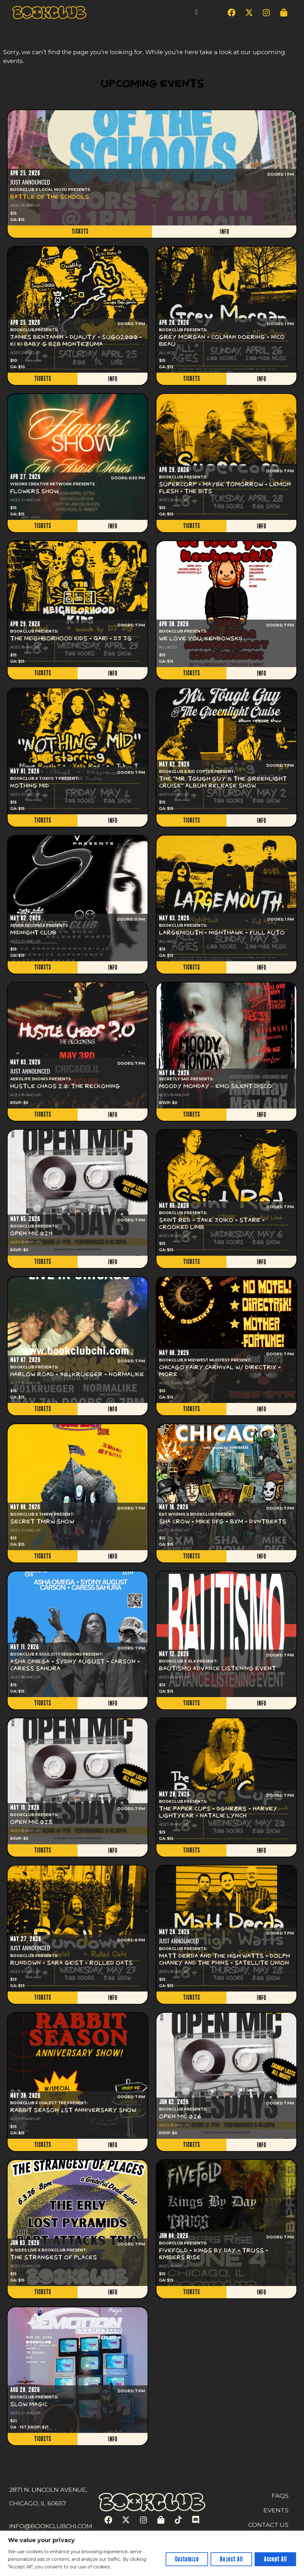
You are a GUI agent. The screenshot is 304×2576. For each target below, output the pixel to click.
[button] (196, 12)
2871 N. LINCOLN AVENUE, (48, 2489)
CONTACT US (268, 2525)
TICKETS (80, 231)
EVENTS (275, 2510)
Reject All (231, 2559)
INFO (224, 232)
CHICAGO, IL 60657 (37, 2503)
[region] (152, 2553)
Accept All (275, 2559)
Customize (187, 2559)
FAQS (280, 2495)
